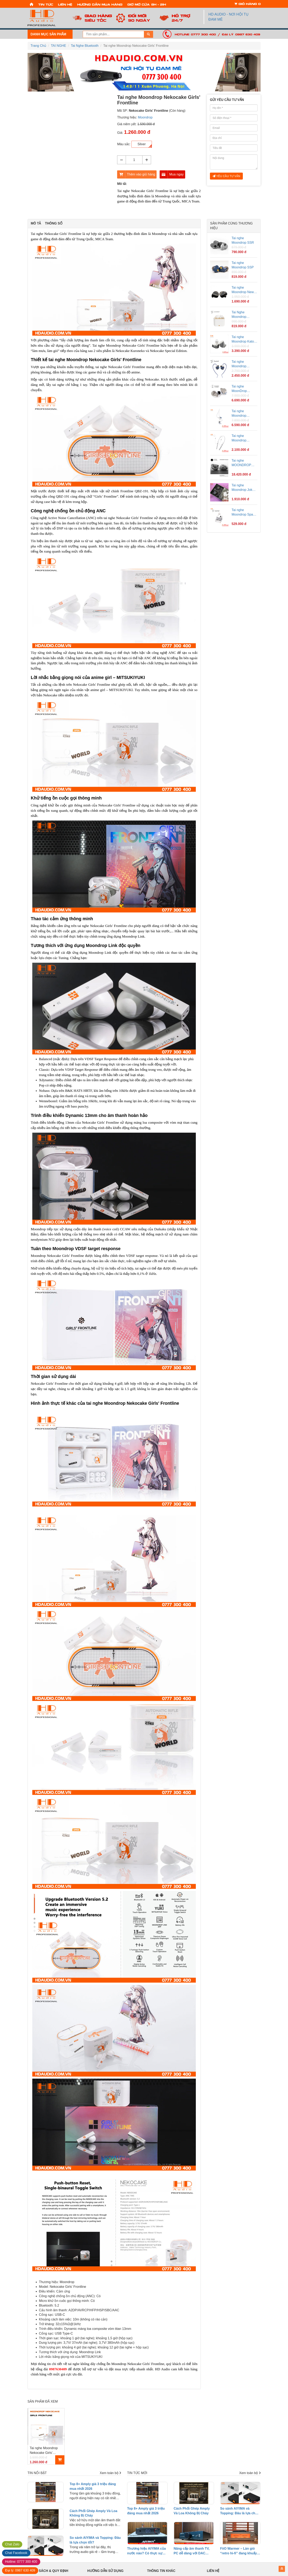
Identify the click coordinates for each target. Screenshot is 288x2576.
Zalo (12, 2544)
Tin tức (45, 4)
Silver (141, 144)
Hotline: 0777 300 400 (195, 34)
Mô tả (36, 223)
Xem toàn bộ (110, 2473)
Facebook (16, 2553)
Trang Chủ (38, 45)
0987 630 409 (20, 2570)
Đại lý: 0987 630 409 (241, 34)
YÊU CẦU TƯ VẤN (226, 176)
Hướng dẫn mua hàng (99, 4)
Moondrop (145, 117)
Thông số (54, 223)
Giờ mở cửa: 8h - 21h (146, 4)
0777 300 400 (21, 2561)
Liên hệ (65, 4)
